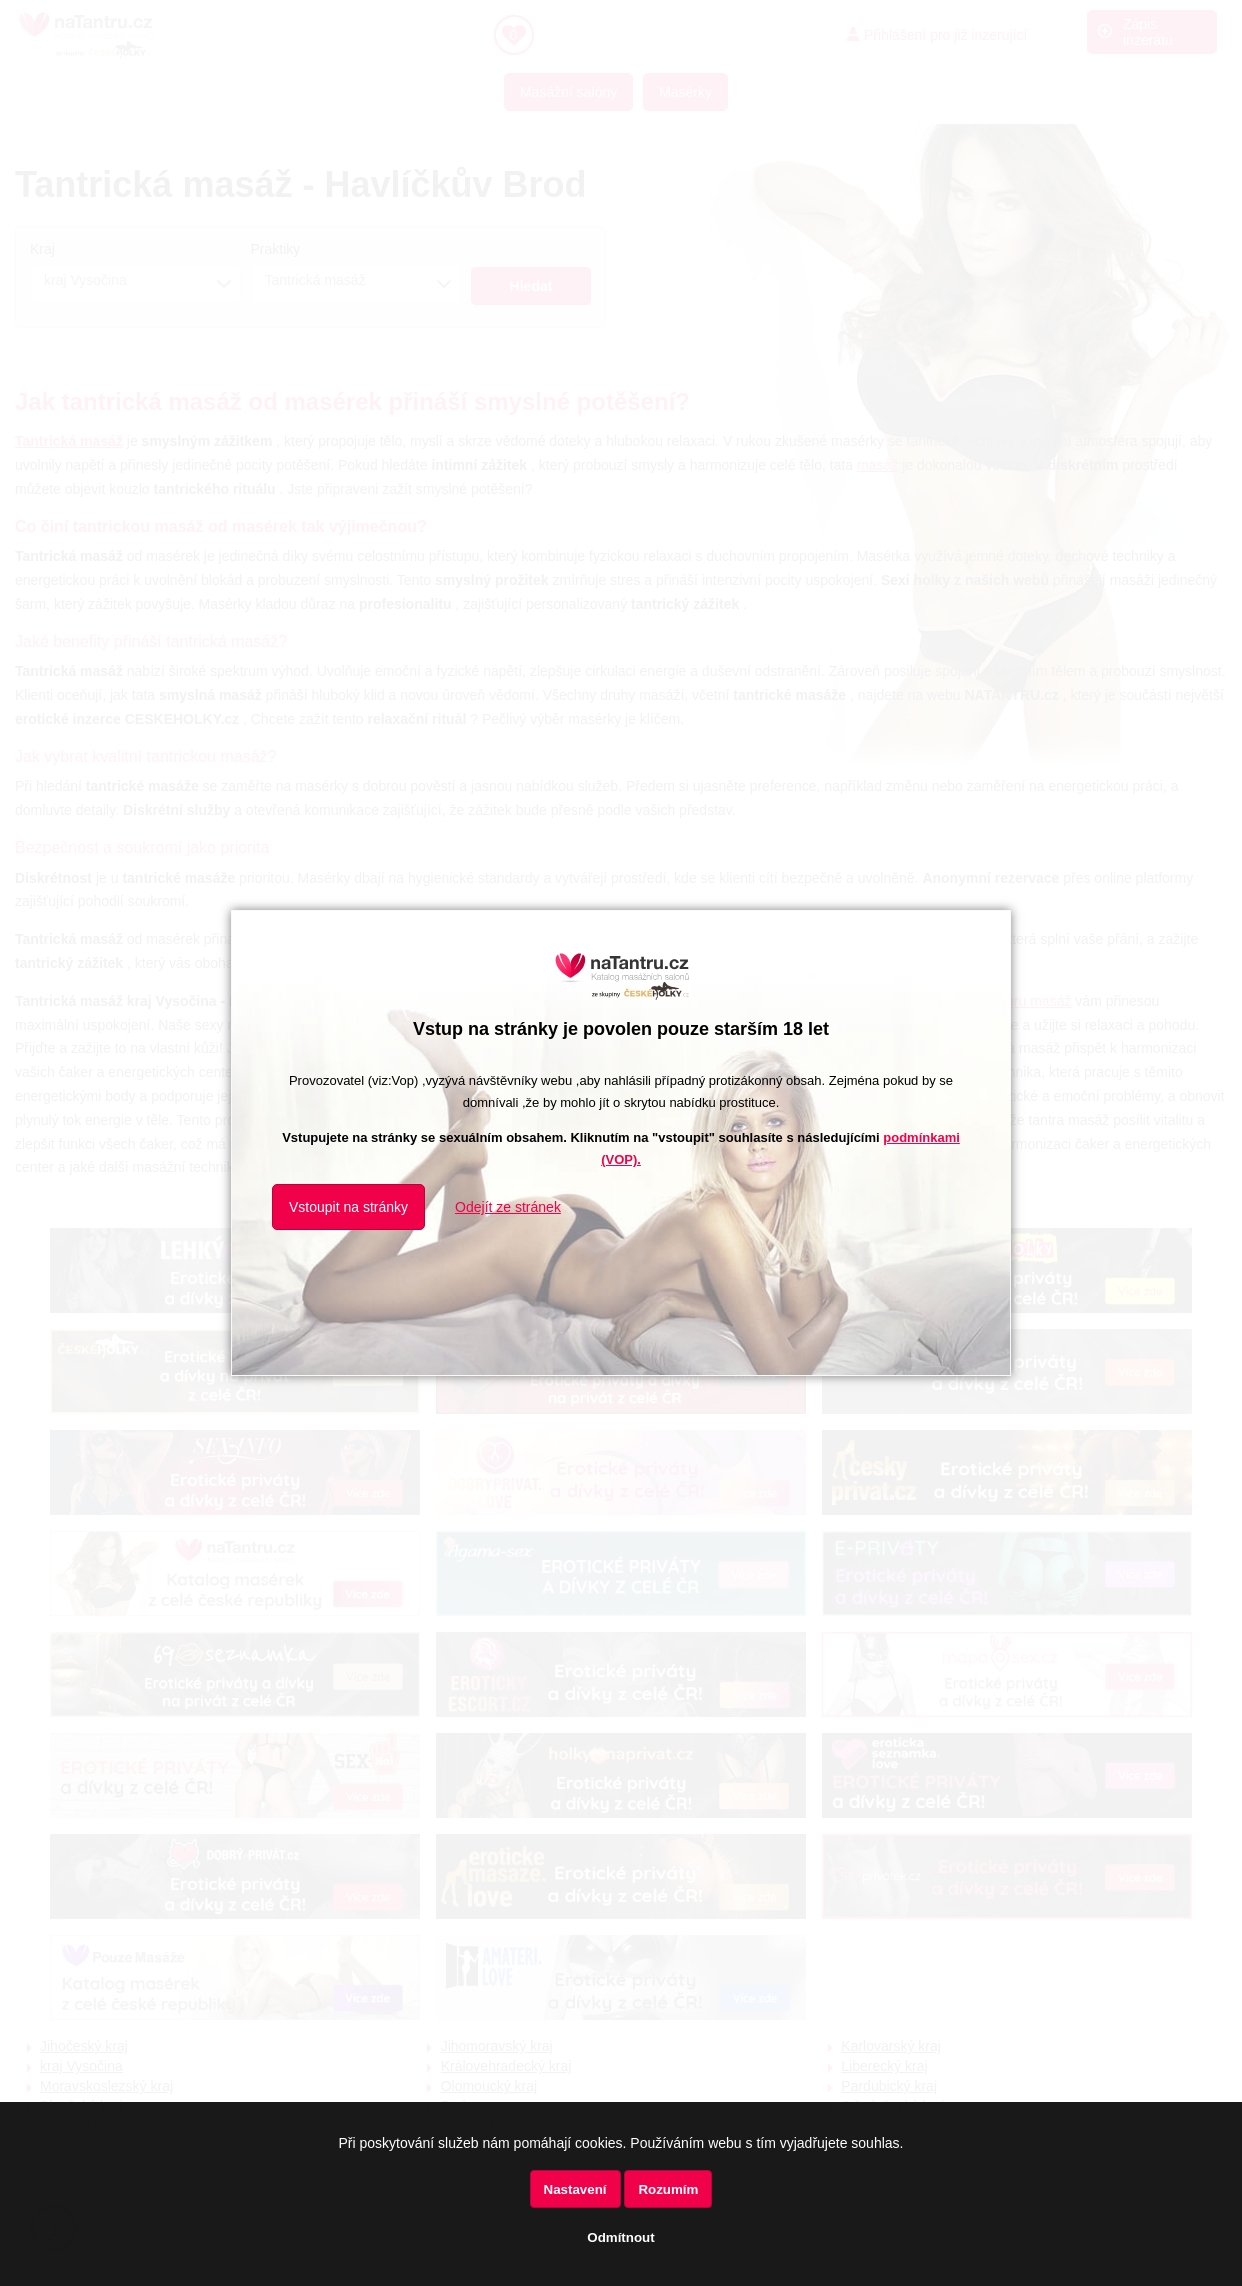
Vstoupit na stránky (348, 1207)
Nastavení (575, 2189)
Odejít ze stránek (508, 1207)
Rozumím (668, 2189)
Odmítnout (620, 2237)
